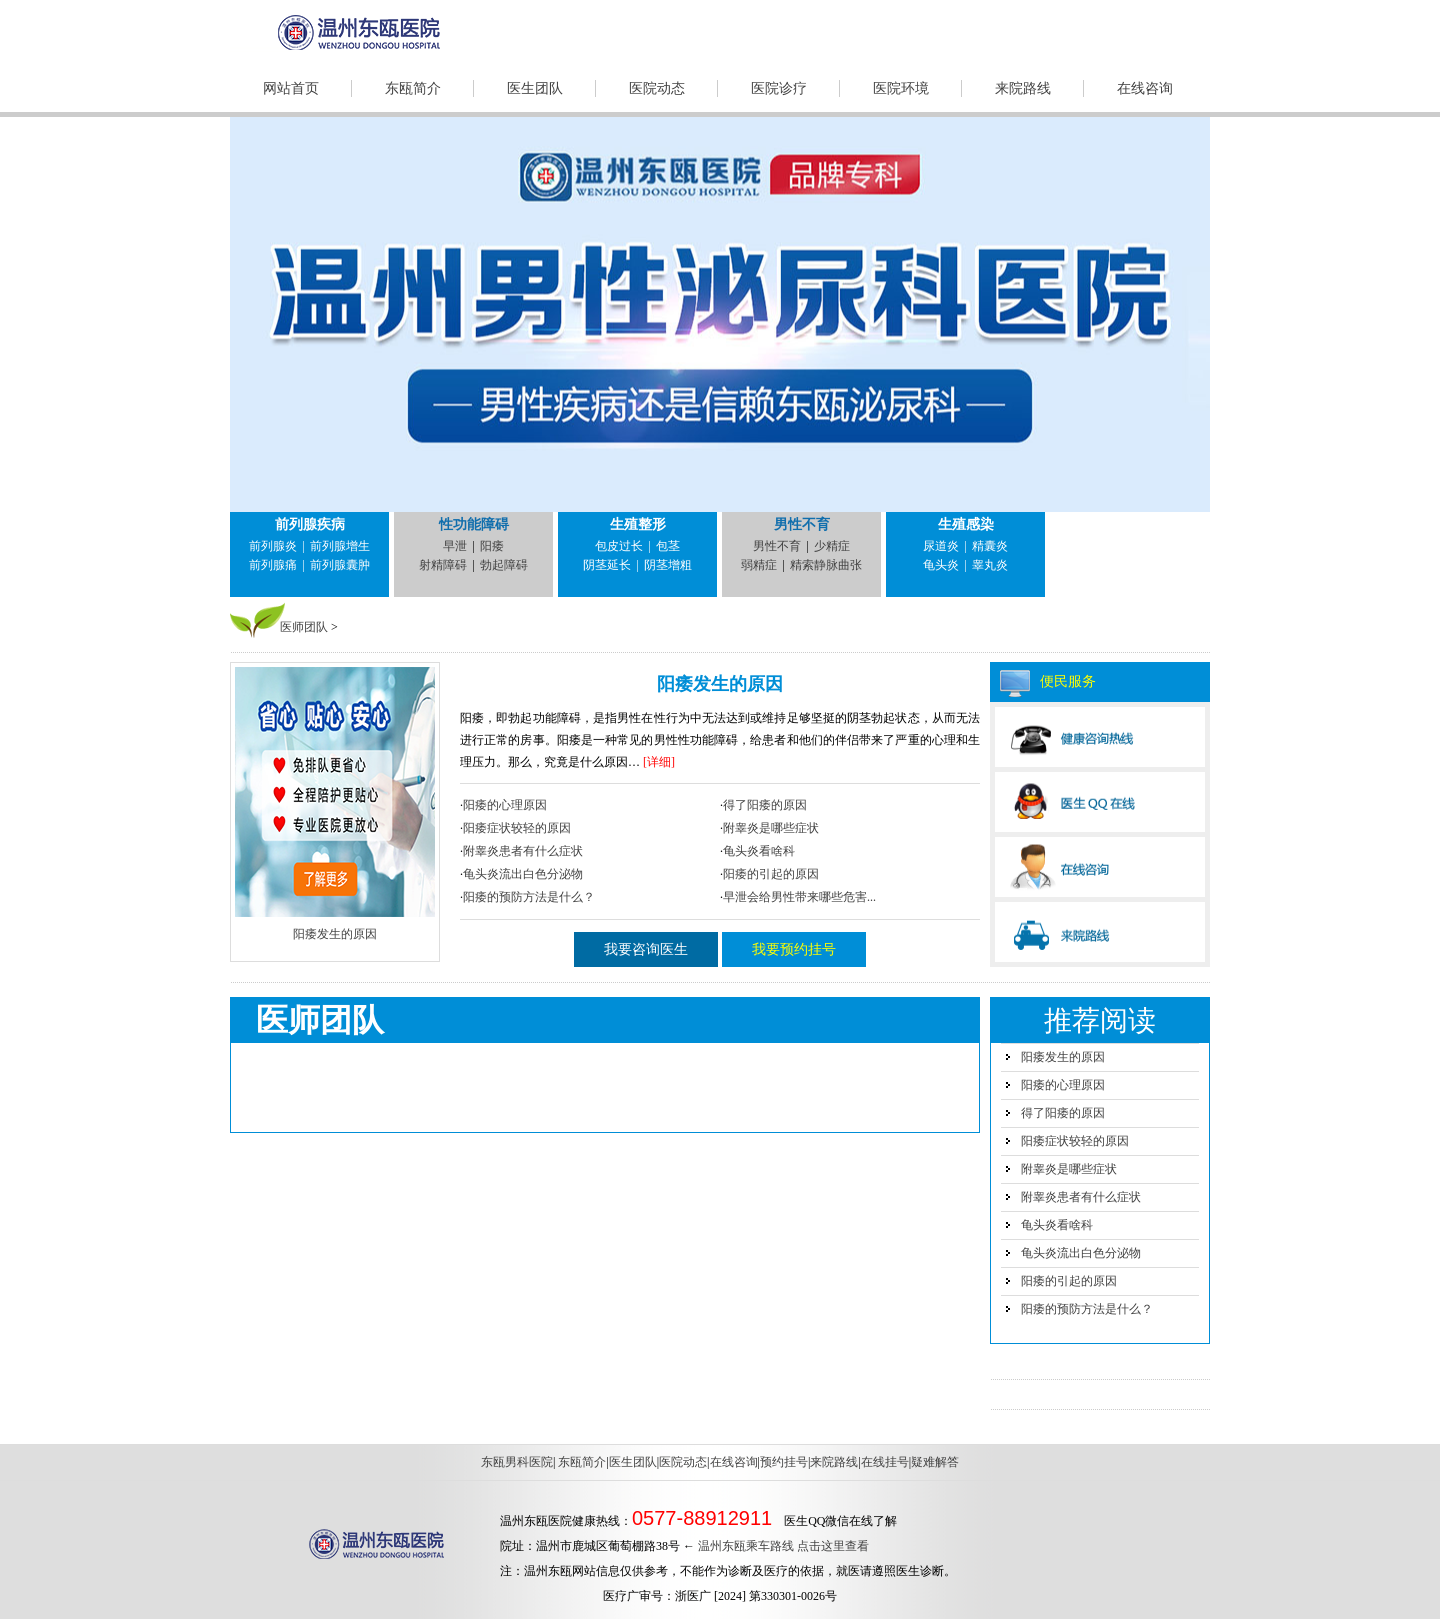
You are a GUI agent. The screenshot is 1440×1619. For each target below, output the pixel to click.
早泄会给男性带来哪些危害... (799, 897)
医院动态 (657, 88)
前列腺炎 (273, 546)
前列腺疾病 (310, 524)
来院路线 (1023, 88)
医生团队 (535, 88)
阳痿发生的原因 (720, 684)
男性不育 (802, 524)
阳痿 (492, 546)
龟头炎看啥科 (759, 851)
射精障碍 (443, 565)
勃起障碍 (504, 565)
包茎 (668, 546)
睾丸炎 (990, 565)
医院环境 (901, 88)
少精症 (832, 546)
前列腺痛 (273, 565)
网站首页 (291, 88)
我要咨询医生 (646, 949)
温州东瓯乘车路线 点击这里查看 (783, 1546)
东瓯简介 (413, 88)
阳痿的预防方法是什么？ (529, 897)
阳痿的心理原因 (505, 805)
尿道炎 (941, 546)
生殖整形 (638, 524)
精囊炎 (990, 546)
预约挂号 (784, 1462)
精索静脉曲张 (826, 565)
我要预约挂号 (794, 949)
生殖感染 (966, 524)
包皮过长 (619, 546)
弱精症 (759, 565)
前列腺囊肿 (340, 565)
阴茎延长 (607, 565)
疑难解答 (935, 1462)
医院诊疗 (779, 88)
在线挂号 (885, 1462)
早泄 (455, 546)
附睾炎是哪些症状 (771, 828)
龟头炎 (941, 565)
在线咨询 (1145, 88)
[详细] (659, 762)
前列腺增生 (340, 546)
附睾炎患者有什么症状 (523, 851)
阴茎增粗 (668, 565)
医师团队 (304, 627)
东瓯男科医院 (517, 1462)
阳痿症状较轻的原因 (517, 828)
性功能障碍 (474, 524)
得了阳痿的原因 (765, 805)
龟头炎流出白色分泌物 (523, 874)
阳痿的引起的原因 (771, 874)
